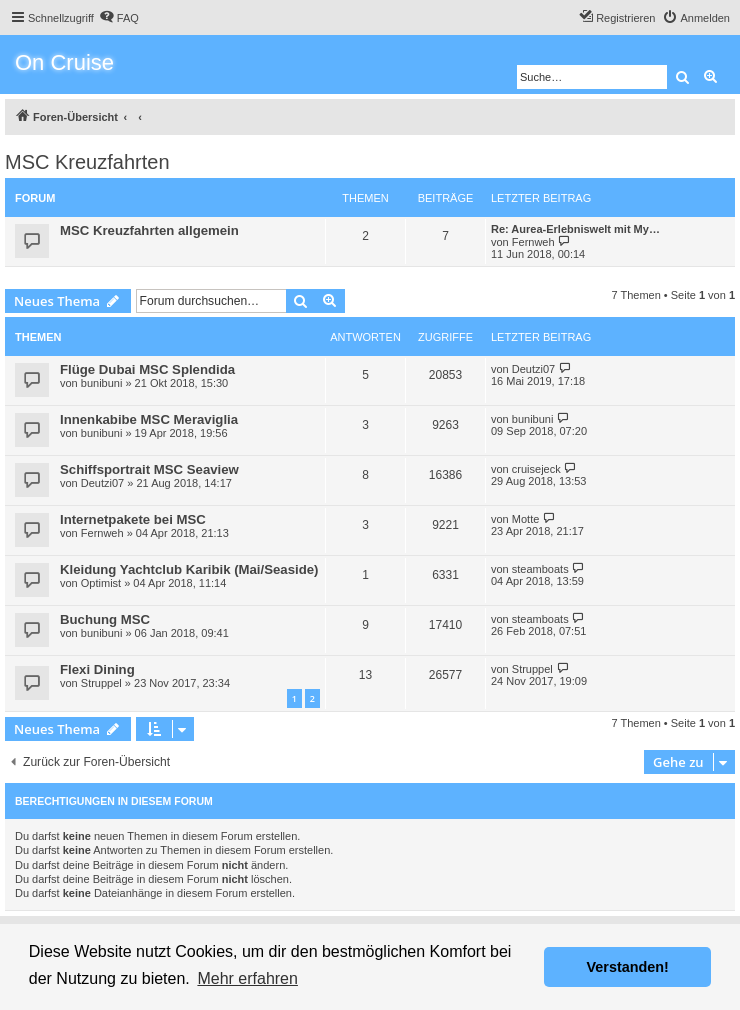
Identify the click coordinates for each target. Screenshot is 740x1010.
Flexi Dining (97, 669)
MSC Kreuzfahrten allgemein (149, 230)
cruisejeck (536, 469)
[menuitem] (119, 18)
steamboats (540, 569)
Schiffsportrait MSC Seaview (149, 469)
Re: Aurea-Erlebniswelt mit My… (575, 229)
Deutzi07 (533, 369)
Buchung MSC (105, 619)
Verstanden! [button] (628, 967)
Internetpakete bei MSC (133, 519)
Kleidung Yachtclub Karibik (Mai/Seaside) (189, 569)
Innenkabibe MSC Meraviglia (149, 419)
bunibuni (102, 383)
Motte (526, 519)
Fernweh (533, 242)
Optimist (101, 583)
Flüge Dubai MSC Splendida (147, 369)
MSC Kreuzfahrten (87, 162)
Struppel (101, 683)
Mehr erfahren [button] (247, 978)
